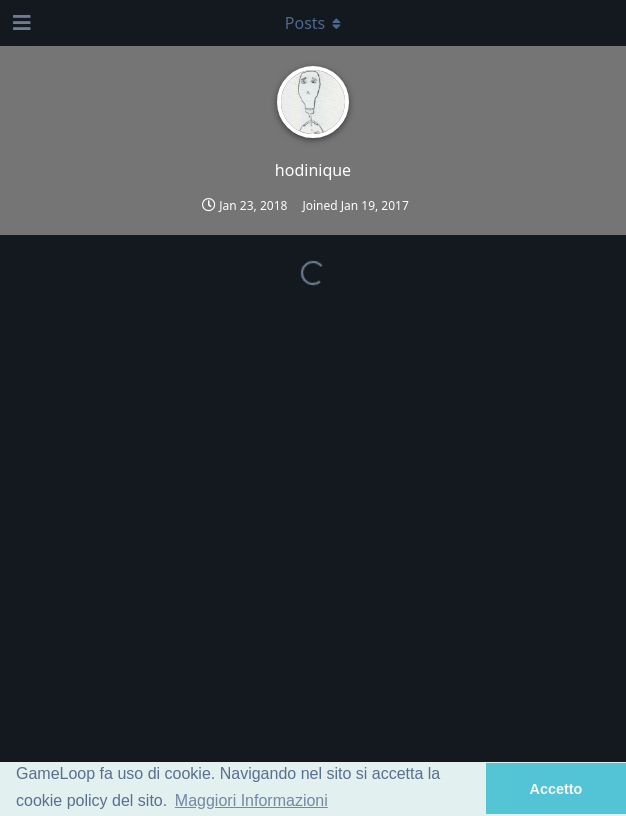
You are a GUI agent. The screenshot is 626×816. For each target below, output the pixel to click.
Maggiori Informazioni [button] (251, 800)
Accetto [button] (556, 789)
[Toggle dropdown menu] (313, 23)
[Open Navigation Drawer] (20, 23)
